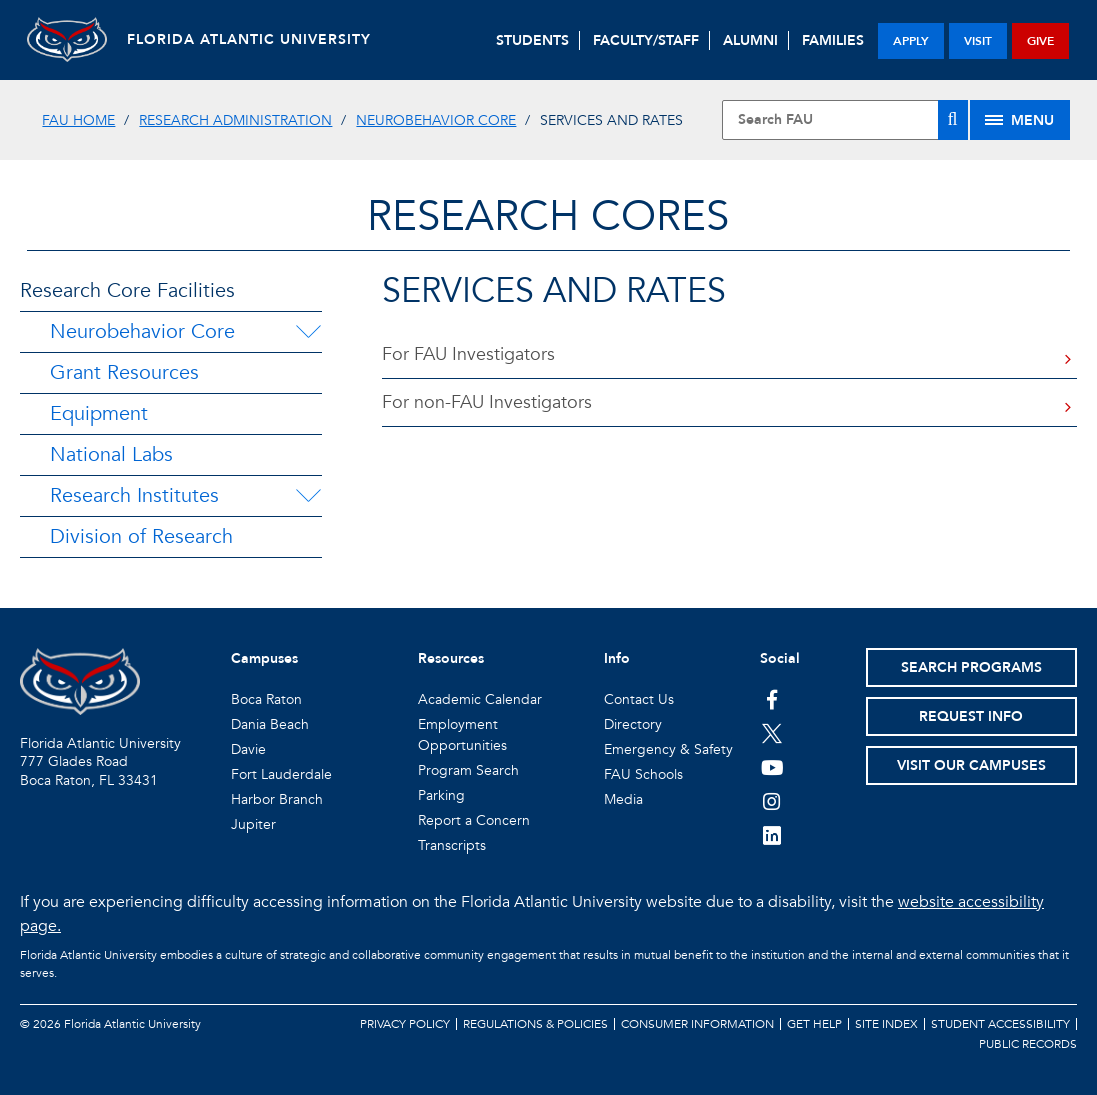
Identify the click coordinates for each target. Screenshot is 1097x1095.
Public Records (1028, 1044)
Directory (633, 724)
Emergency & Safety (668, 749)
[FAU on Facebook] (772, 699)
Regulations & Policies (535, 1024)
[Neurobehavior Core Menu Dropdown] (308, 332)
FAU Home (78, 120)
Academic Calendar (480, 699)
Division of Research (141, 536)
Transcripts (452, 845)
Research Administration (235, 120)
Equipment (99, 413)
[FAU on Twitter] (772, 733)
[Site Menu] (1020, 120)
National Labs (111, 454)
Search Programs (971, 667)
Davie (248, 749)
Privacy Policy (405, 1024)
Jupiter (253, 824)
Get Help (814, 1024)
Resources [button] (451, 658)
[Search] (953, 120)
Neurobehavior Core (436, 120)
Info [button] (617, 658)
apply (911, 41)
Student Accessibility (1000, 1024)
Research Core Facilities (127, 290)
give (1040, 41)
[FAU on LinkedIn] (772, 835)
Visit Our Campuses (971, 765)
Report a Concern (474, 820)
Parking (441, 795)
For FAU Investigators (468, 354)
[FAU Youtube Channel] (772, 767)
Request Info (971, 716)
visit (978, 41)
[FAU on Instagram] (772, 801)
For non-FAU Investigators (487, 402)
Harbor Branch (277, 799)
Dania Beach (270, 724)
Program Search (468, 770)
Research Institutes (134, 495)
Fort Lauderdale (281, 774)
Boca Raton (266, 699)
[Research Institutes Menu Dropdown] (308, 496)
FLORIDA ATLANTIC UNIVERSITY (249, 39)
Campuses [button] (264, 658)
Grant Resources (124, 372)
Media (623, 799)
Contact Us (639, 699)
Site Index (886, 1024)
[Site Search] (844, 120)
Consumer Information (697, 1024)
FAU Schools (643, 774)
